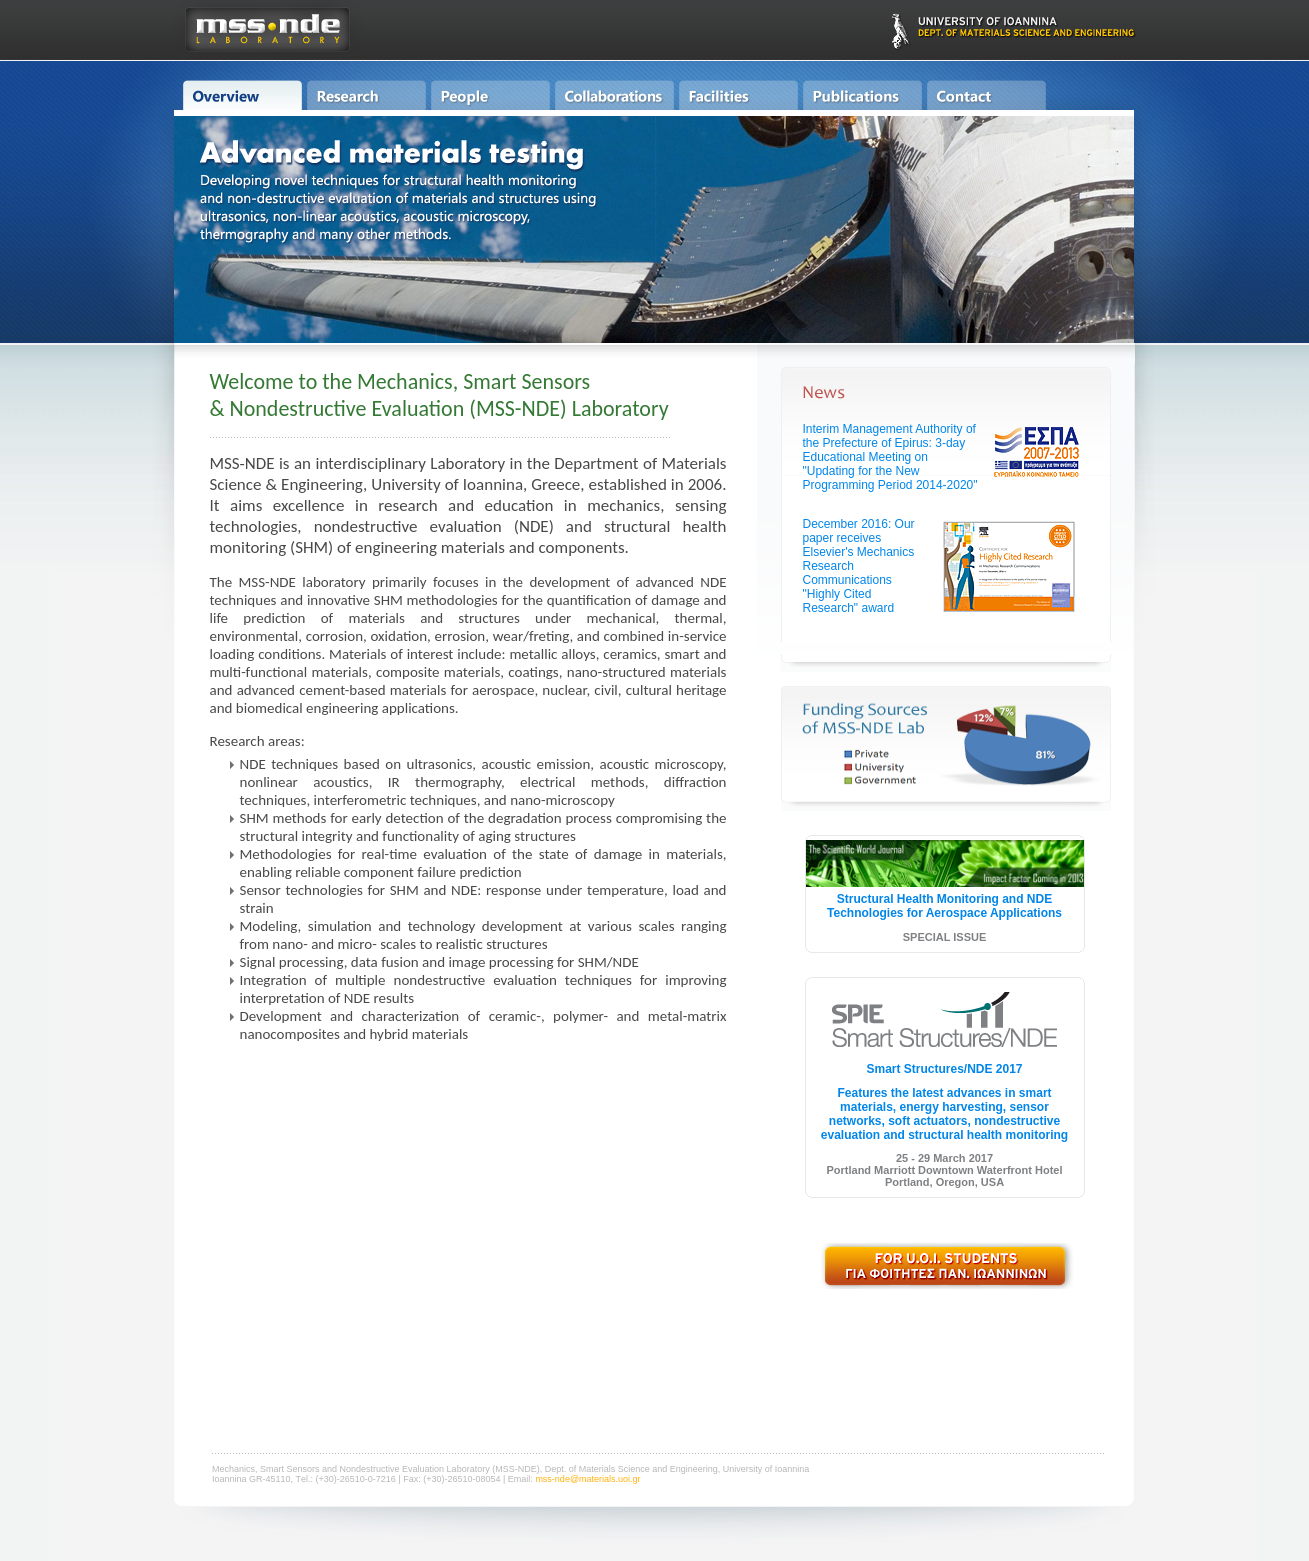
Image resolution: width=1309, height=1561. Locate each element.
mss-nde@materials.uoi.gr (587, 1479)
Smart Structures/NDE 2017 (944, 1069)
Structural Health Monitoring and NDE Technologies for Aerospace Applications (944, 906)
